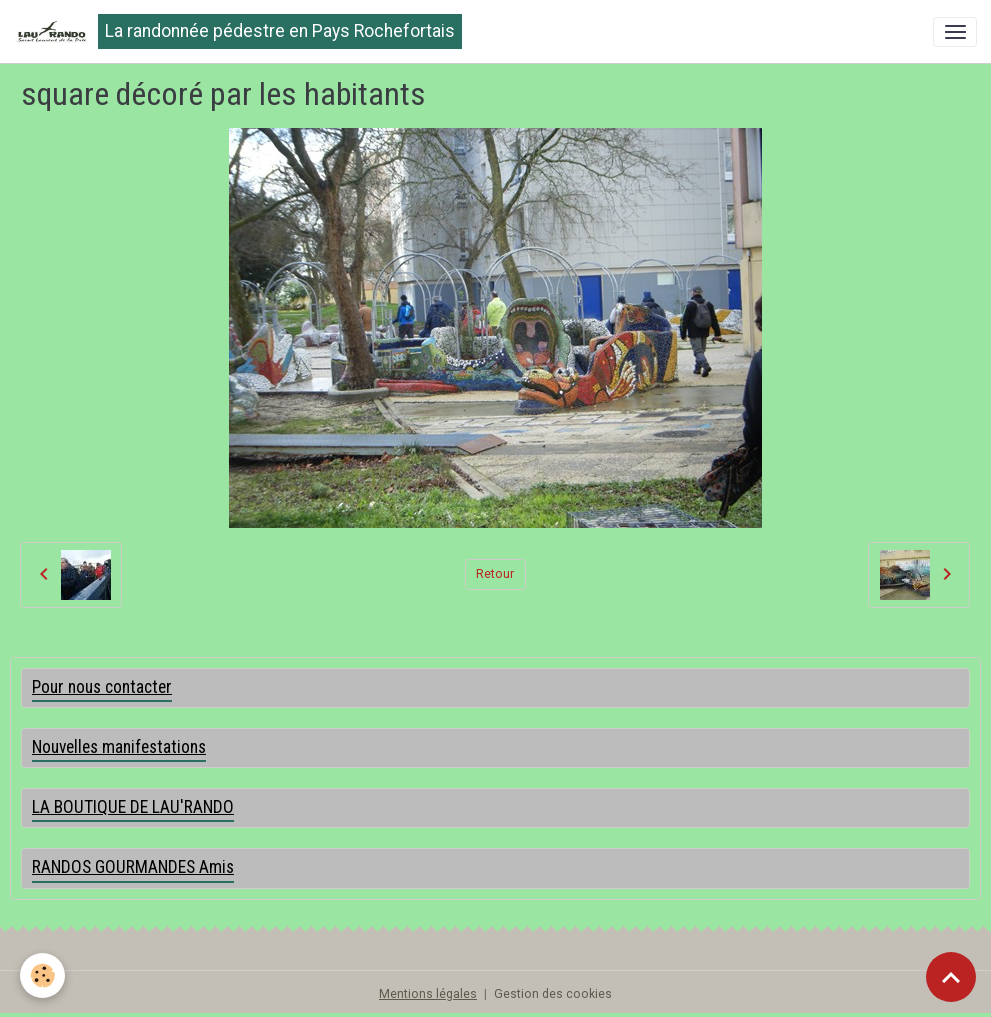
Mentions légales (428, 994)
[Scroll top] (951, 977)
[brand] (238, 31)
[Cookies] (42, 975)
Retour (495, 574)
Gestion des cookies (553, 994)
